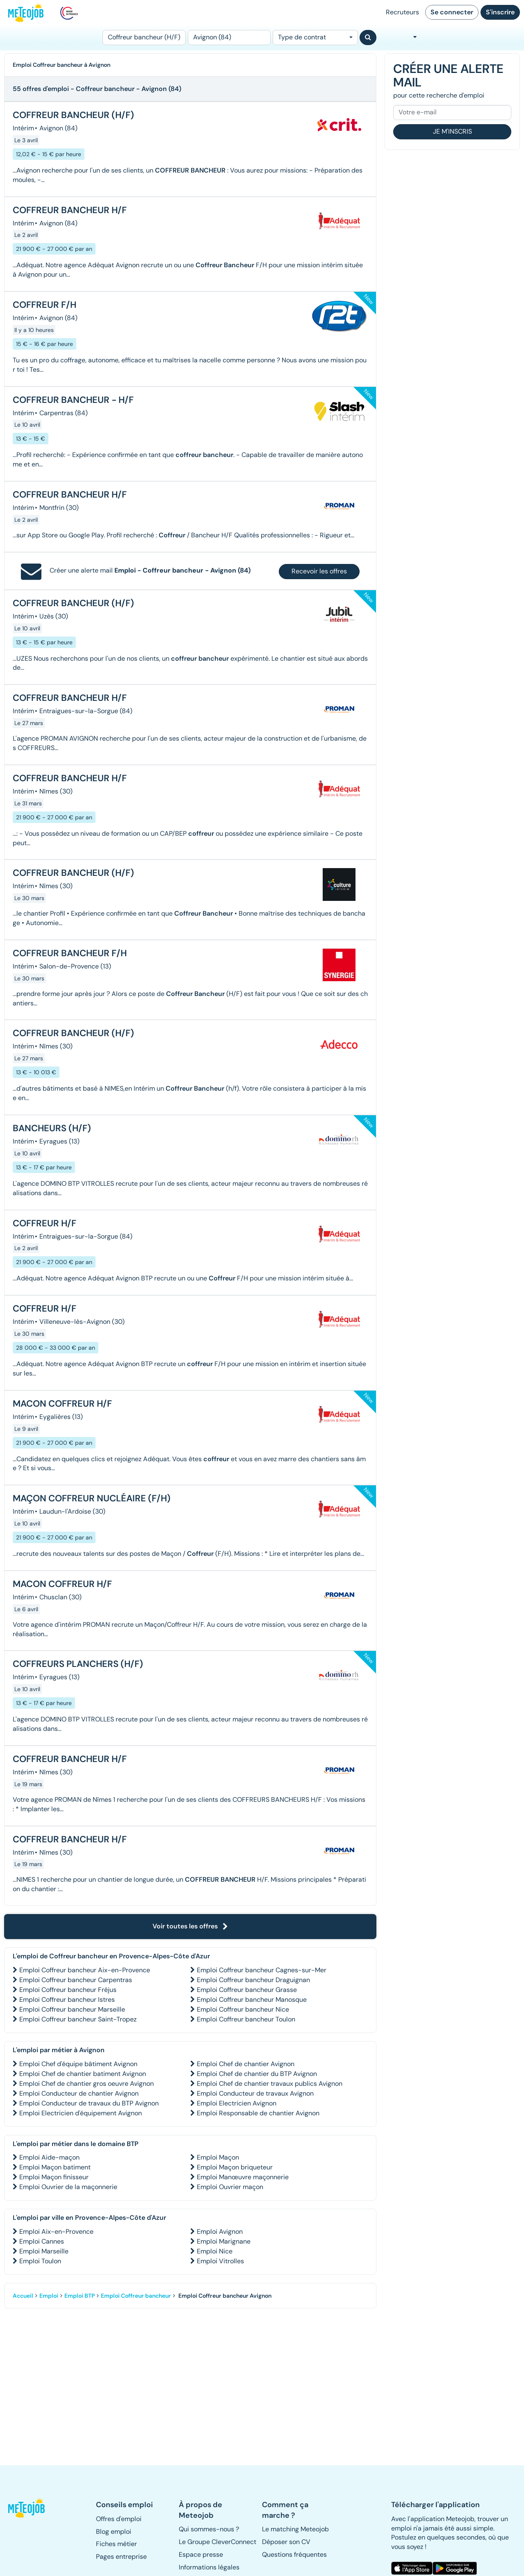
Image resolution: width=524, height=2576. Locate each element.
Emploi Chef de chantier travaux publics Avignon (269, 2083)
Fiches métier (116, 2544)
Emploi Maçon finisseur (54, 2177)
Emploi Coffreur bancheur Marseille (72, 2009)
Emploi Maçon (218, 2157)
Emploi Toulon (40, 2261)
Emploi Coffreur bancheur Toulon (246, 2019)
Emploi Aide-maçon (49, 2157)
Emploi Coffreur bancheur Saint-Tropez (78, 2019)
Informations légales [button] (209, 2567)
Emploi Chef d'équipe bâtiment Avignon (78, 2064)
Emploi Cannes (41, 2241)
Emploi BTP (79, 2295)
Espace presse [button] (201, 2554)
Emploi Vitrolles (220, 2261)
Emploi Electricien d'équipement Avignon (80, 2113)
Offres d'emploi (118, 2519)
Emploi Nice (214, 2251)
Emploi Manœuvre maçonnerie (243, 2177)
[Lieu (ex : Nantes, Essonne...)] (229, 37)
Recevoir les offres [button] (319, 571)
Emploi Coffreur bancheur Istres (67, 1999)
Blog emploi (113, 2531)
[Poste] (144, 37)
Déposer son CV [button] (286, 2541)
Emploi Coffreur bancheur (136, 2295)
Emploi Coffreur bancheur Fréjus (67, 1989)
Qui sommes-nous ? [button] (209, 2529)
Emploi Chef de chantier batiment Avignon (82, 2073)
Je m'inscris (452, 131)
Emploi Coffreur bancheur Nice (243, 2009)
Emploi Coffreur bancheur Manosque (252, 1999)
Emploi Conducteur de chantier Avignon (79, 2093)
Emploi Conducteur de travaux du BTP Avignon (89, 2103)
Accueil (23, 2295)
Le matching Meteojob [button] (295, 2529)
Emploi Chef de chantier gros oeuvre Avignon (86, 2083)
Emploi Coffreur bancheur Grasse (247, 1989)
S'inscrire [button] (500, 12)
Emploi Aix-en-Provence (56, 2231)
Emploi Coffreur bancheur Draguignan (253, 1980)
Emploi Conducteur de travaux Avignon (255, 2093)
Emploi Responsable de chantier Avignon (258, 2113)
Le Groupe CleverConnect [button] (217, 2541)
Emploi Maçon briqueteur (235, 2167)
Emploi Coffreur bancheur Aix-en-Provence (84, 1970)
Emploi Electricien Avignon (236, 2103)
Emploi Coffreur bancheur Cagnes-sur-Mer (261, 1970)
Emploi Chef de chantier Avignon (245, 2064)
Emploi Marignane (224, 2241)
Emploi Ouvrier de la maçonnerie (68, 2187)
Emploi (48, 2295)
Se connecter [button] (452, 12)
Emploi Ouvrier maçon (230, 2187)
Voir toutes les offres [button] (190, 1926)
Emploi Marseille (43, 2251)
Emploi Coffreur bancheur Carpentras (75, 1980)
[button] (27, 2508)
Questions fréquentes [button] (294, 2554)
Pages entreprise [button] (121, 2556)
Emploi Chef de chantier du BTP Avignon (257, 2073)
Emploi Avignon (220, 2231)
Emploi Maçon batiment (55, 2167)
